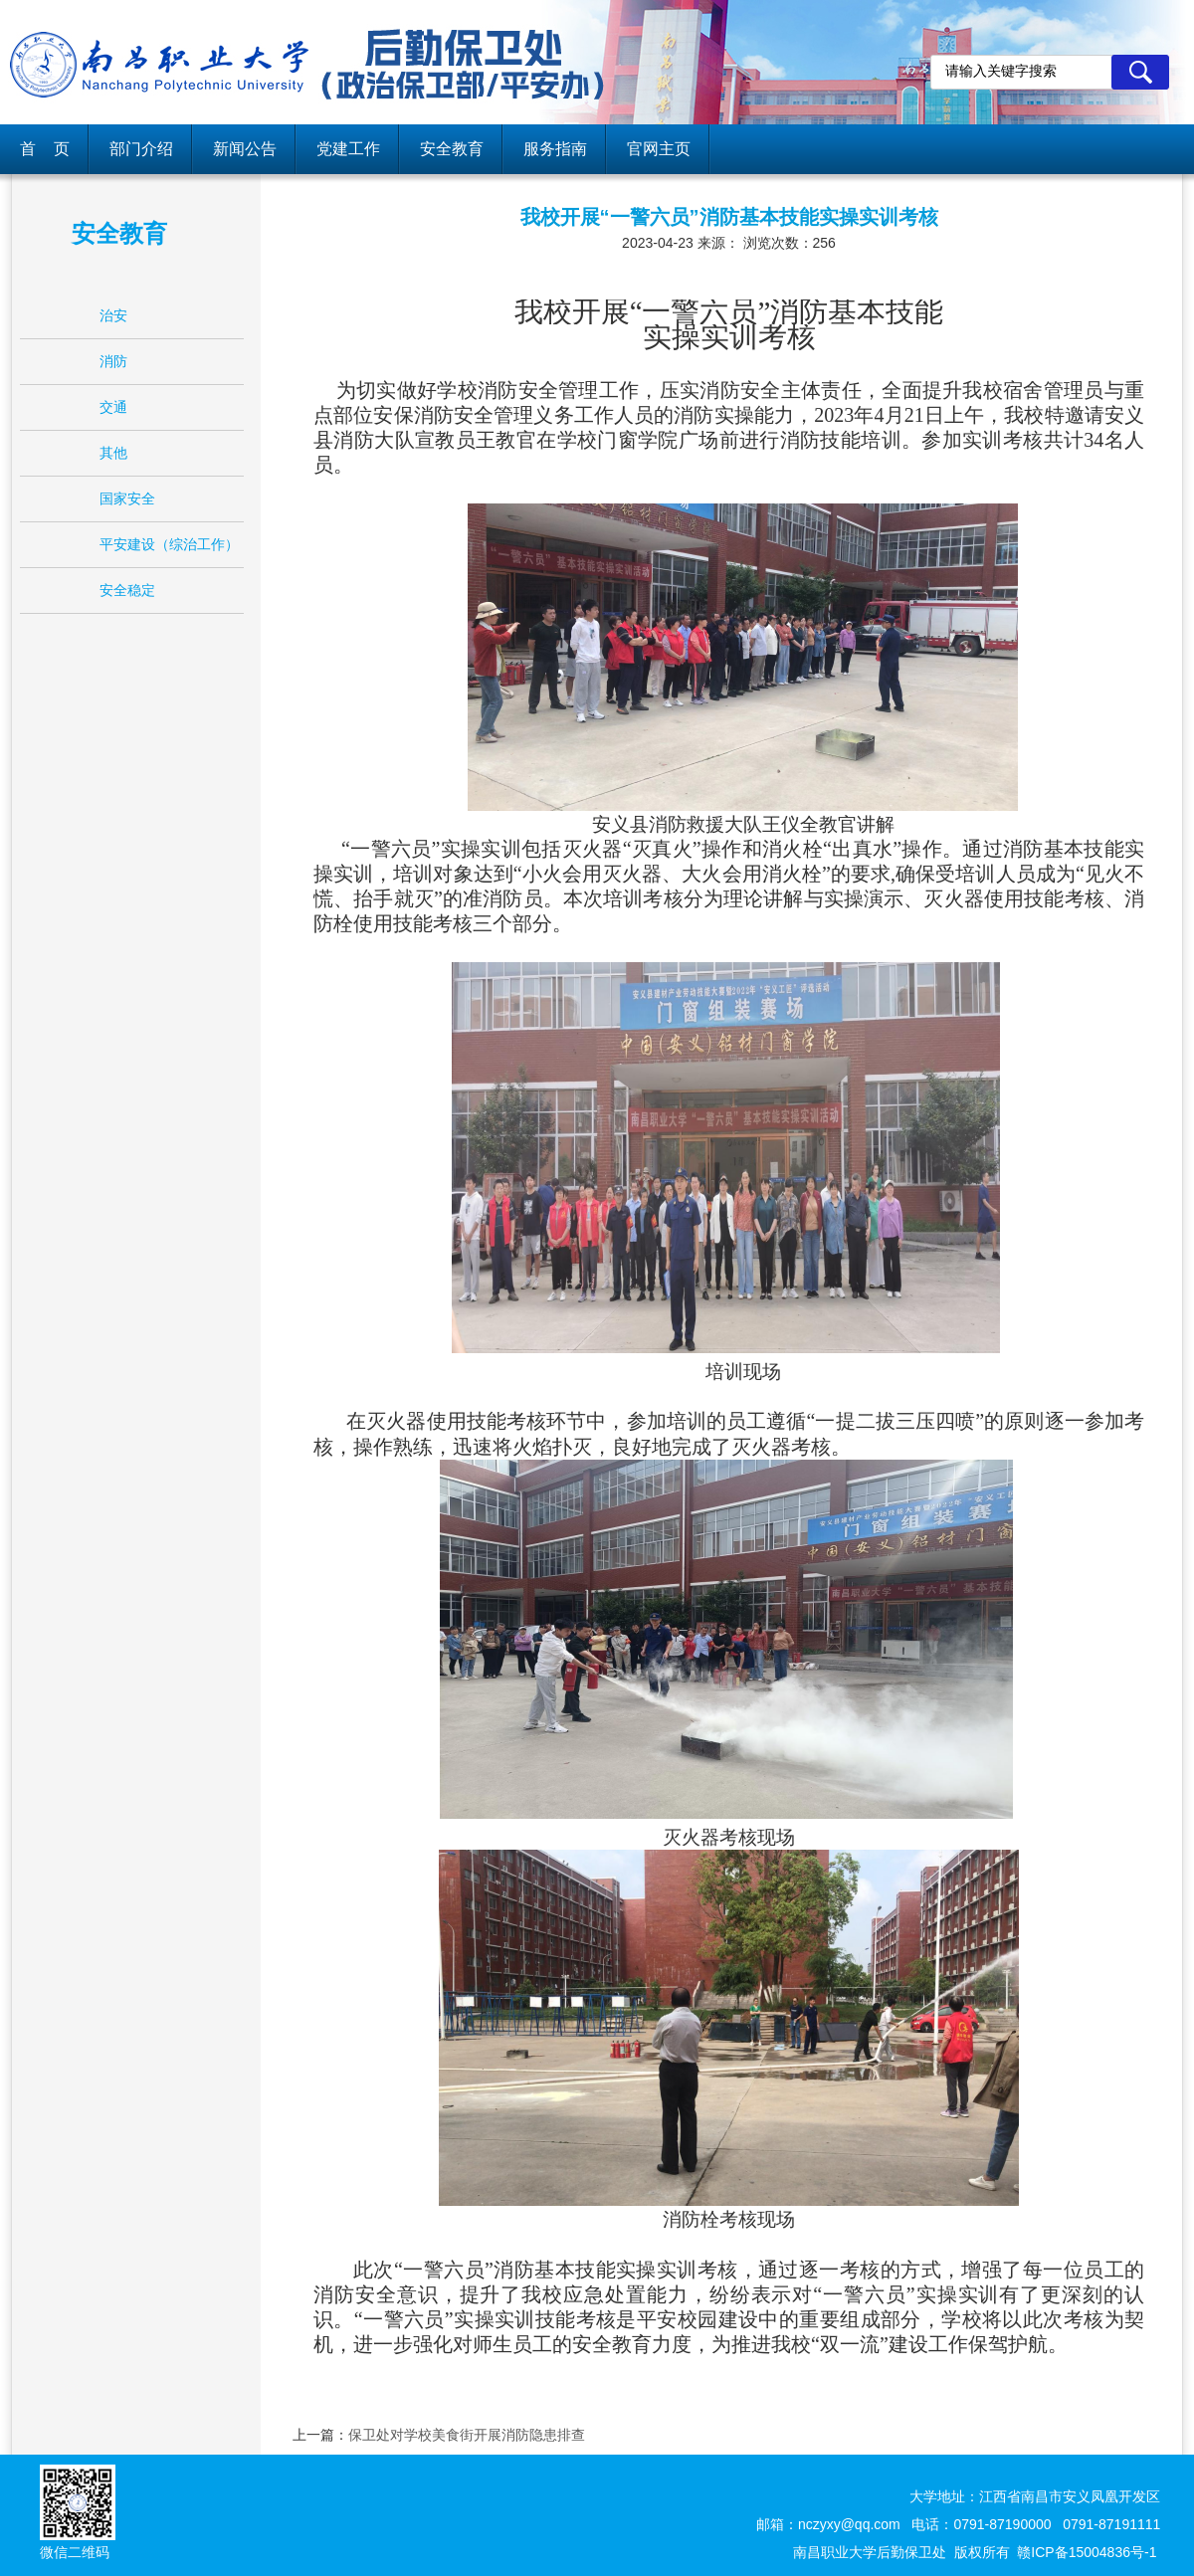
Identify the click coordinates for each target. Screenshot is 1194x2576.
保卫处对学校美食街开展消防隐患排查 (466, 2435)
